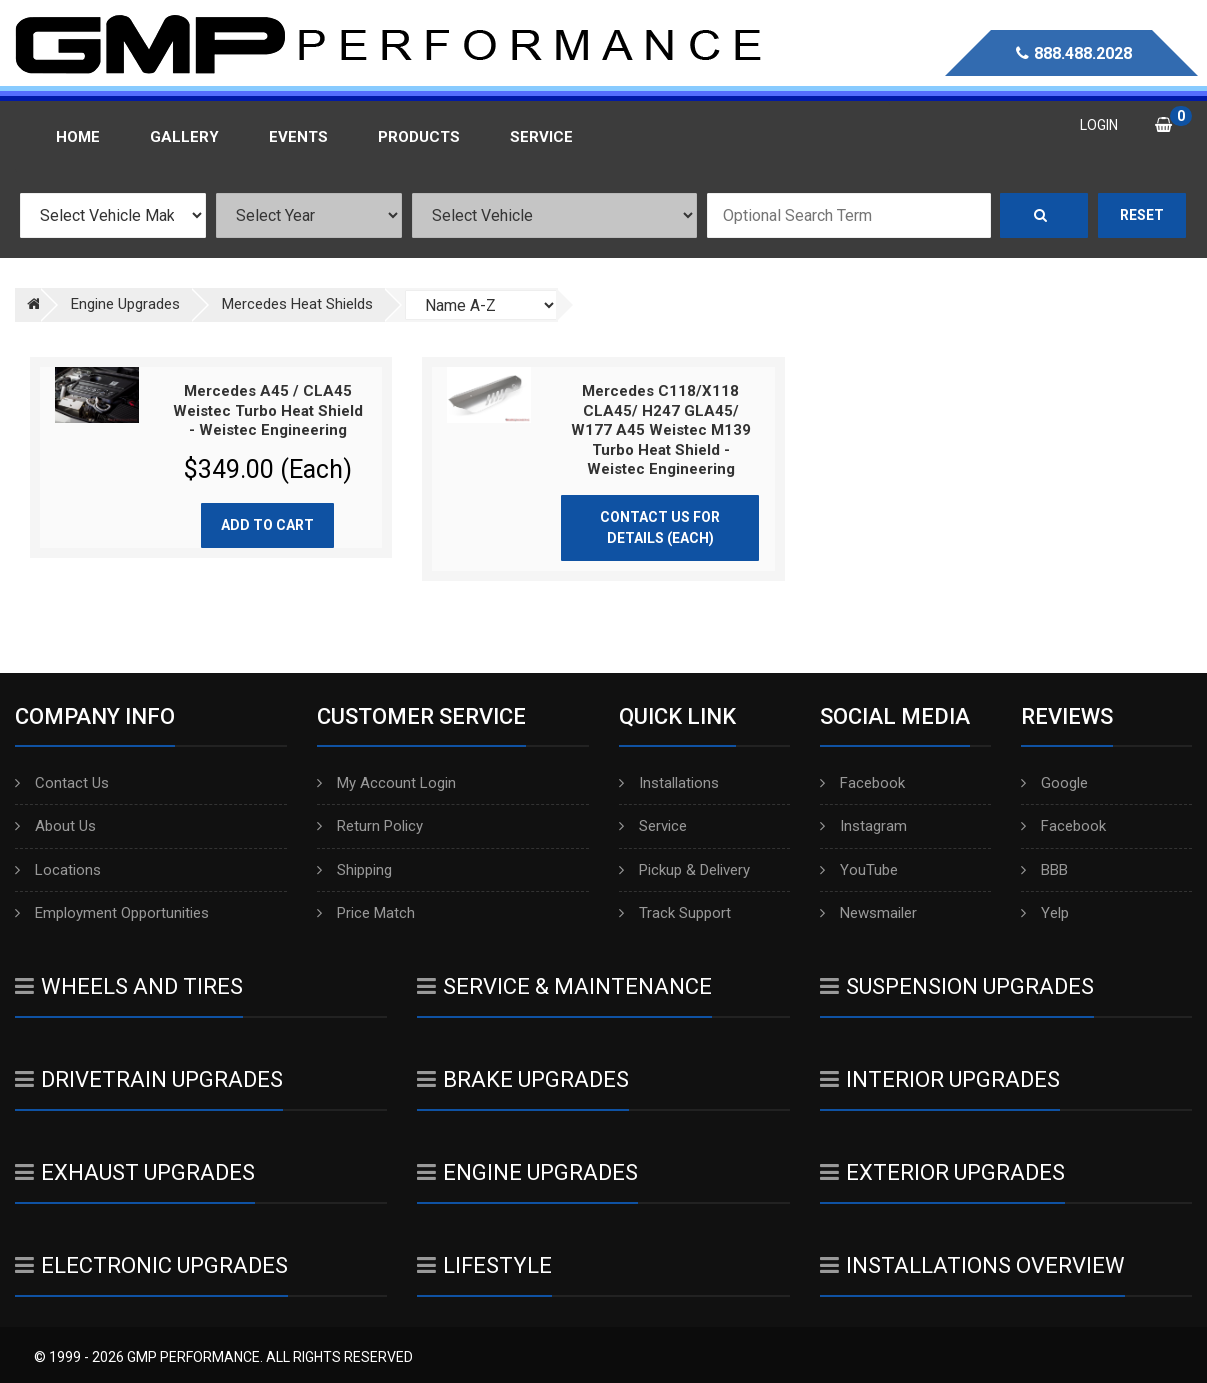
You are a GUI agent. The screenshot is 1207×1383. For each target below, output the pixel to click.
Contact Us (62, 783)
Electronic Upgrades (151, 1265)
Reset (1142, 215)
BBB (1044, 870)
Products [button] (419, 137)
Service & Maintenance (564, 986)
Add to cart (267, 525)
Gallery (184, 137)
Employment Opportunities (112, 913)
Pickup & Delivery (684, 870)
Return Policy (370, 826)
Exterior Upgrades (942, 1172)
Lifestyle (484, 1265)
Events (298, 137)
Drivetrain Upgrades (149, 1079)
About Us (55, 826)
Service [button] (541, 137)
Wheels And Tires (129, 986)
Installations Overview (972, 1265)
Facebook (862, 783)
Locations (58, 870)
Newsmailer (868, 913)
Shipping (354, 870)
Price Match (366, 913)
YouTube (859, 870)
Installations (669, 783)
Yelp (1045, 913)
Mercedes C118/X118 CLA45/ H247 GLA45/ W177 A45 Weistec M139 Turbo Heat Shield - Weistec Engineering (661, 430)
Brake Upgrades (523, 1079)
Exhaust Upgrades (135, 1172)
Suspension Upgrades (957, 986)
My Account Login (386, 783)
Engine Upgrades (527, 1172)
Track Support (675, 913)
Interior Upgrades (940, 1079)
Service (653, 826)
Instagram (863, 826)
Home (78, 137)
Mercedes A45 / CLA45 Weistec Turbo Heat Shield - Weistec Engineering (268, 410)
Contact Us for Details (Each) (660, 527)
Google (1054, 783)
